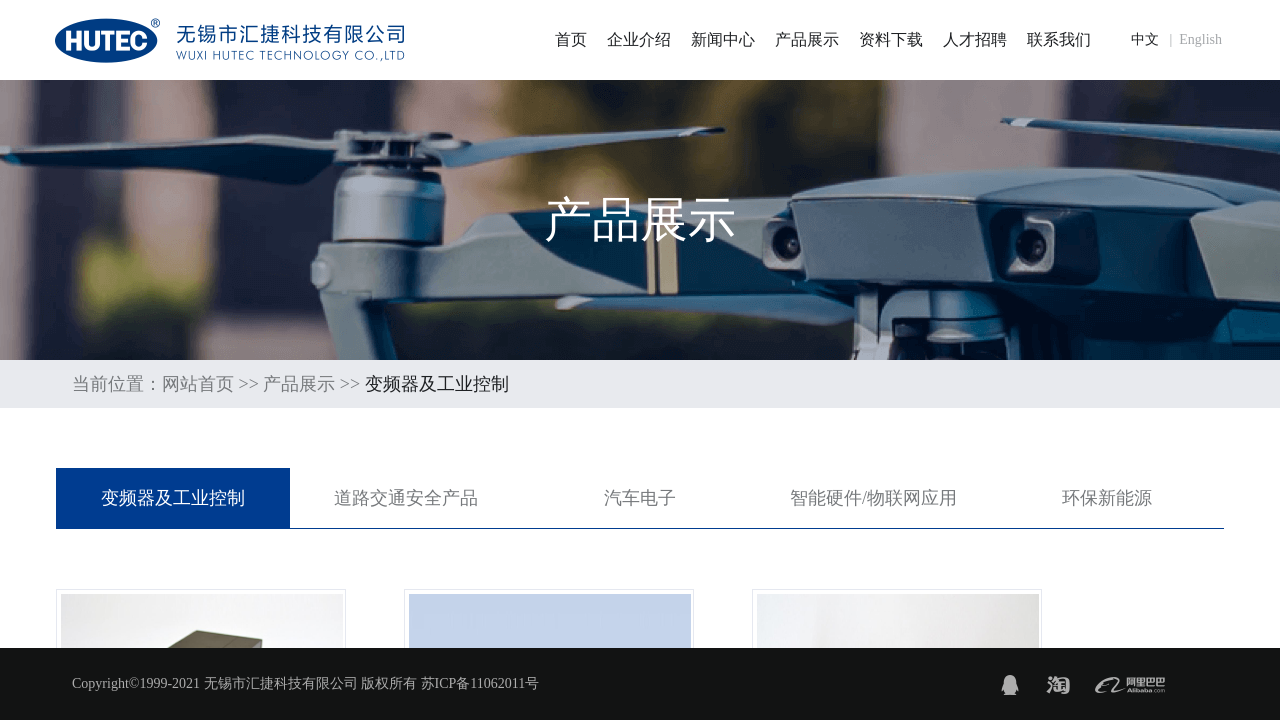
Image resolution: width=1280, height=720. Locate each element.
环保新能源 (1107, 498)
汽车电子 (640, 498)
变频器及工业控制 (173, 498)
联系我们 (1059, 39)
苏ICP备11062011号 (480, 683)
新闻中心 (723, 39)
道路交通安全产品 (406, 498)
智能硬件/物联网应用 (873, 498)
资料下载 (891, 39)
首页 (571, 39)
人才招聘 (975, 39)
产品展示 (807, 39)
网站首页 (198, 384)
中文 (1145, 39)
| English (1192, 39)
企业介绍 (639, 39)
